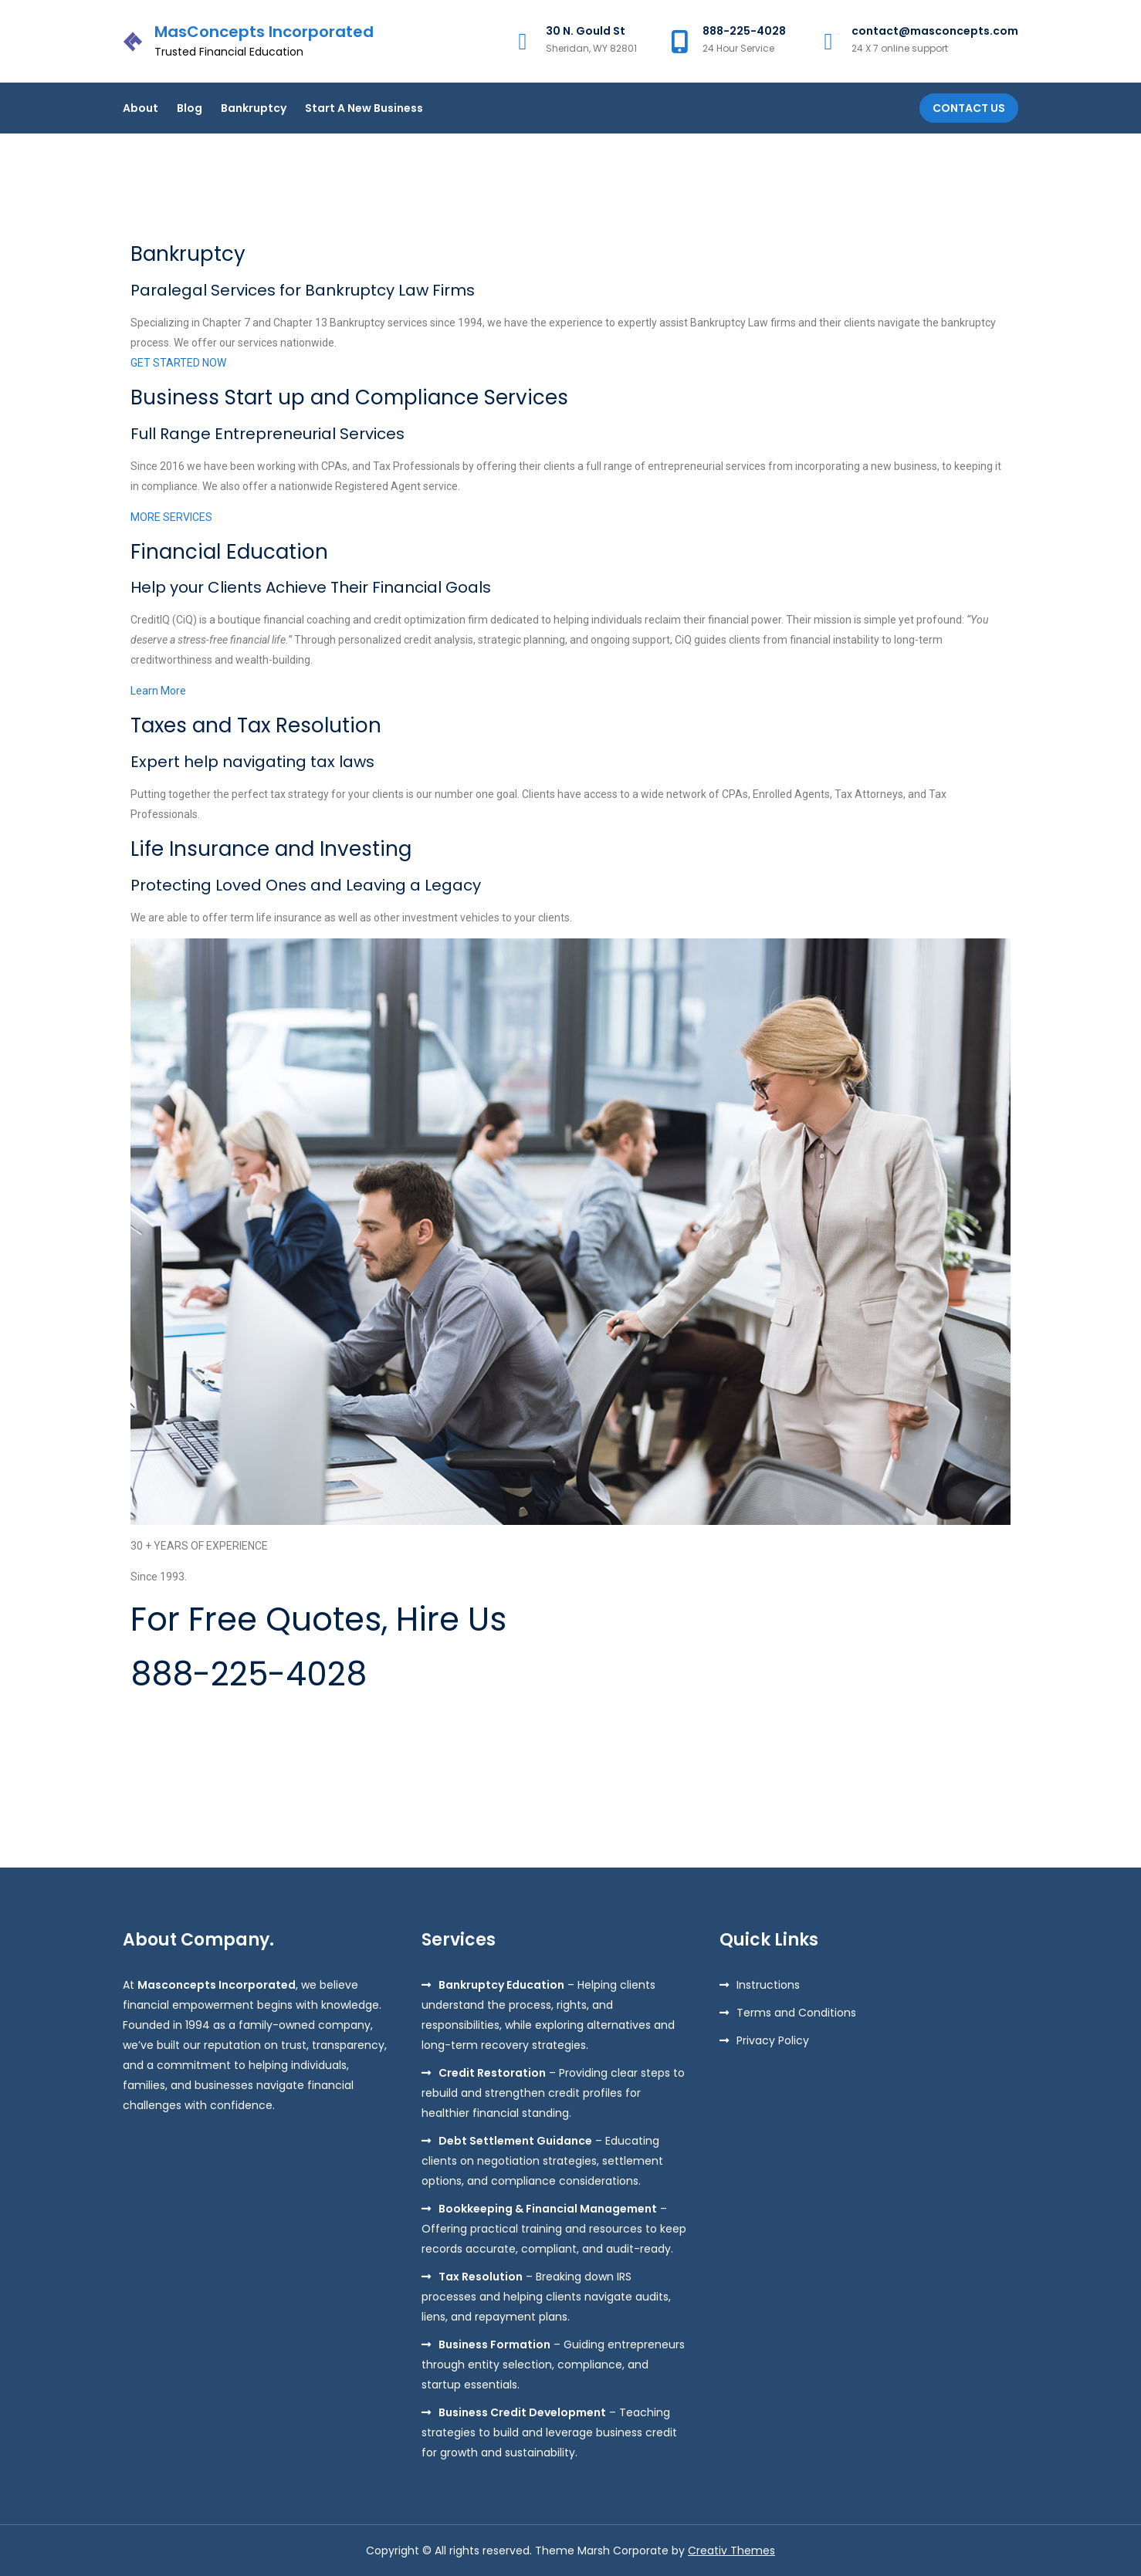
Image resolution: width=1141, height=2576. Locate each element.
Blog (189, 108)
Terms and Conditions (796, 2012)
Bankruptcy (253, 108)
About (140, 108)
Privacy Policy (772, 2040)
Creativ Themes (731, 2550)
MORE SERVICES (171, 517)
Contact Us (969, 108)
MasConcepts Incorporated (264, 31)
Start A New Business (364, 108)
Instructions (768, 1985)
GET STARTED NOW (178, 363)
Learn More (158, 691)
